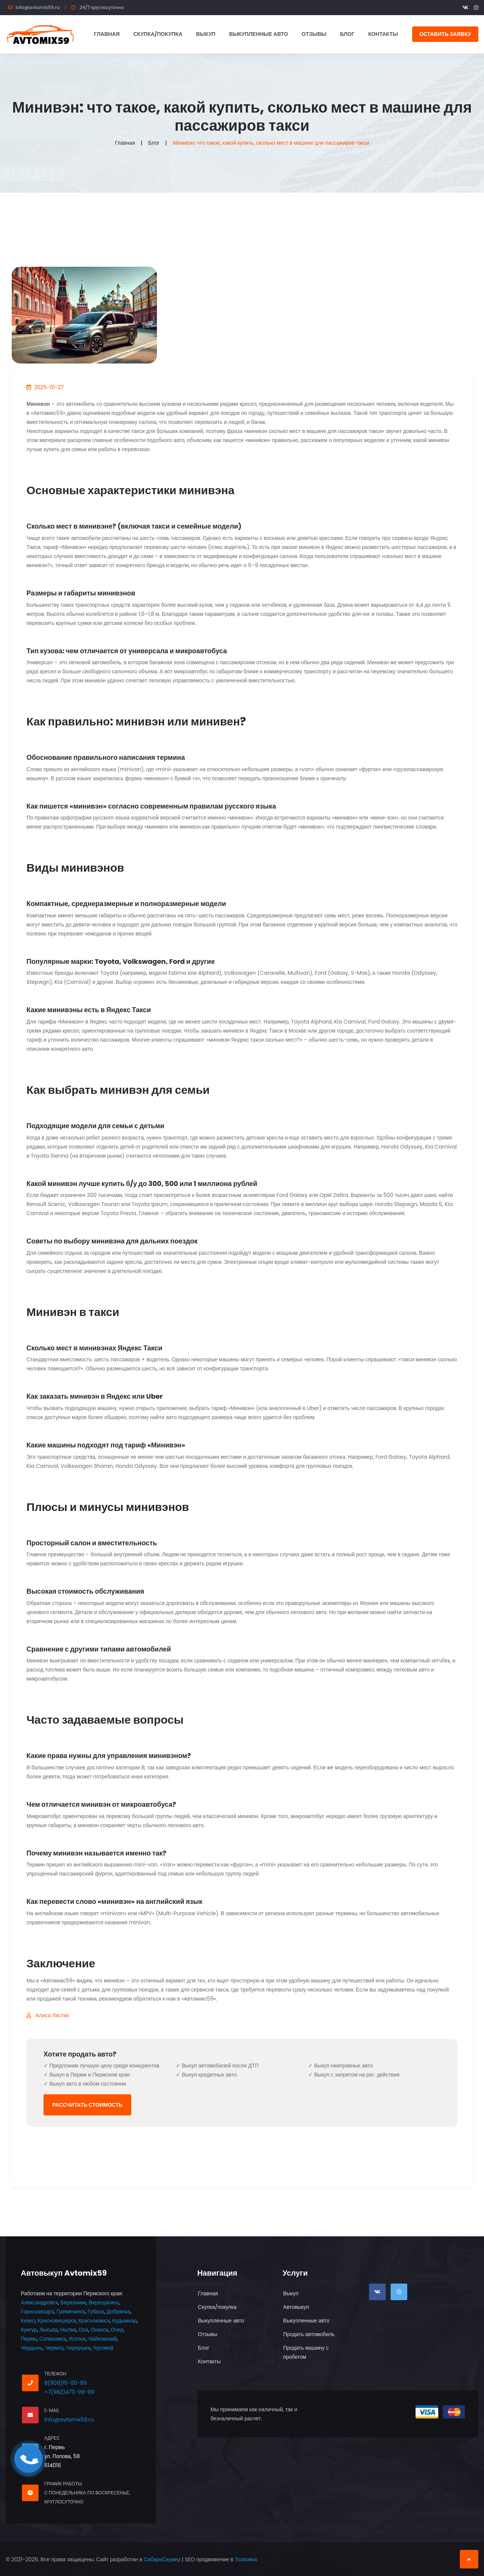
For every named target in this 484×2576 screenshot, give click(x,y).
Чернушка (78, 2348)
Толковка (246, 2559)
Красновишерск (56, 2320)
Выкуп (205, 34)
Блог (347, 34)
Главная (106, 34)
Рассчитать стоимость (87, 2105)
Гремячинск (70, 2311)
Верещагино (103, 2302)
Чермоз (54, 2348)
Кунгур (29, 2329)
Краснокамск (94, 2320)
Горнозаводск (37, 2311)
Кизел (28, 2320)
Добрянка (118, 2311)
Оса (83, 2329)
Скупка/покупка (157, 34)
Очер (116, 2329)
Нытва (68, 2329)
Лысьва (48, 2329)
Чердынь (32, 2348)
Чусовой (103, 2348)
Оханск (99, 2329)
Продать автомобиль (309, 2334)
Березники (73, 2302)
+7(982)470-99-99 (69, 2392)
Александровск (39, 2302)
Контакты (383, 34)
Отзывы (314, 34)
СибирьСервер (162, 2559)
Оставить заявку (445, 34)
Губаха (95, 2311)
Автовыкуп (296, 2307)
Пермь (29, 2339)
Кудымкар (124, 2320)
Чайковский (102, 2339)
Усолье (77, 2339)
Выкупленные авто (258, 34)
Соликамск (52, 2339)
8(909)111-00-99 (65, 2383)
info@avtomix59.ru (38, 7)
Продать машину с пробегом (306, 2352)
